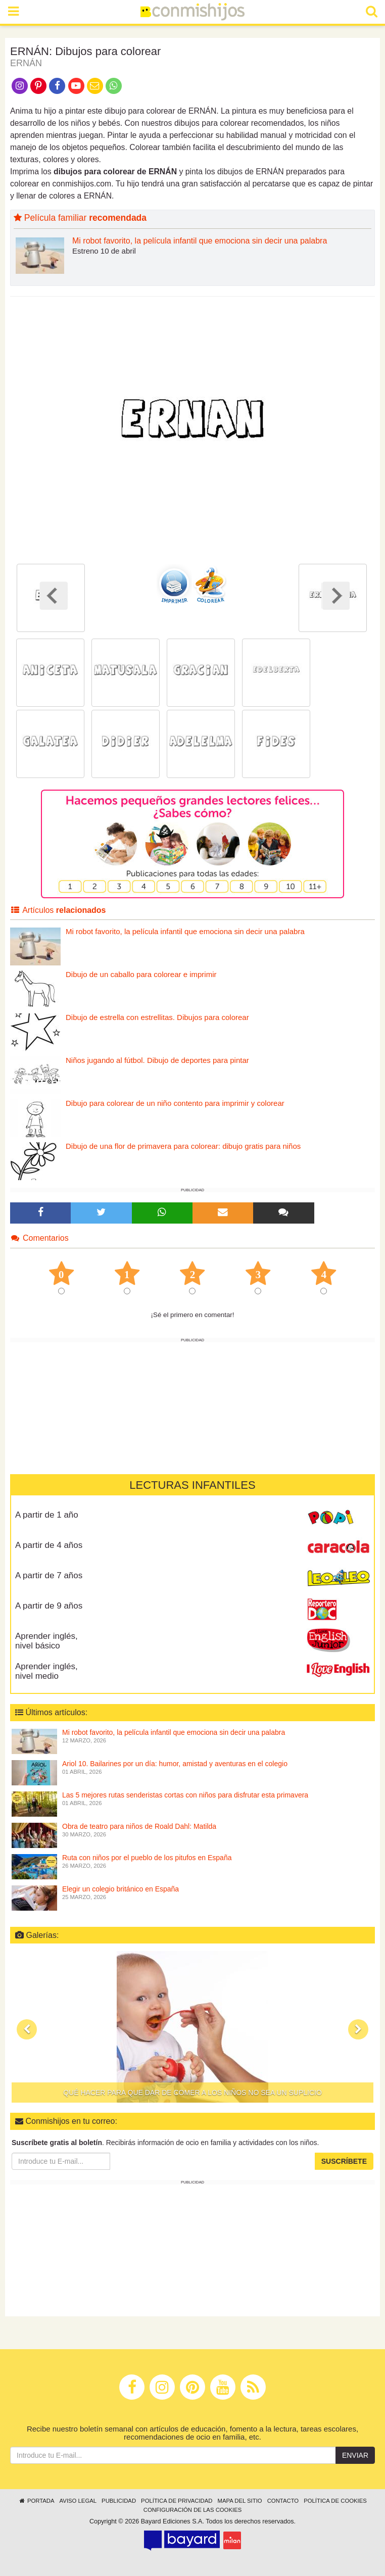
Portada (36, 2501)
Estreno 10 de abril (104, 251)
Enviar (355, 2455)
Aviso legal (78, 2501)
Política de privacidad (176, 2501)
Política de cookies (335, 2501)
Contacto (283, 2501)
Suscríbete (344, 2161)
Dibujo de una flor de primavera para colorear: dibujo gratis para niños (183, 1146)
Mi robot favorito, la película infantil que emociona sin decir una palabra (199, 240)
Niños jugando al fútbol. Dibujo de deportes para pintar (157, 1060)
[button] (27, 2029)
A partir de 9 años (48, 1606)
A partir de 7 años (48, 1575)
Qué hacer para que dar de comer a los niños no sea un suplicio (192, 2092)
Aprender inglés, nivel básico (46, 1640)
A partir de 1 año (46, 1515)
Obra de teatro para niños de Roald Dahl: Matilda (139, 1826)
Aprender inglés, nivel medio (46, 1671)
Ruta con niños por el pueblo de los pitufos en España (146, 1858)
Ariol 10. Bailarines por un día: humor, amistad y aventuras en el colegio (174, 1764)
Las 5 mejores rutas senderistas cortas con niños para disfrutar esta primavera (185, 1795)
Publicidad (119, 2501)
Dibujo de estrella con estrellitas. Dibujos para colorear (157, 1017)
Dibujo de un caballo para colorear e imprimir (141, 974)
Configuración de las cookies (192, 2510)
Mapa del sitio (240, 2501)
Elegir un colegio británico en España (120, 1889)
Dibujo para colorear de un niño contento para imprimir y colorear (175, 1103)
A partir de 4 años (48, 1545)
